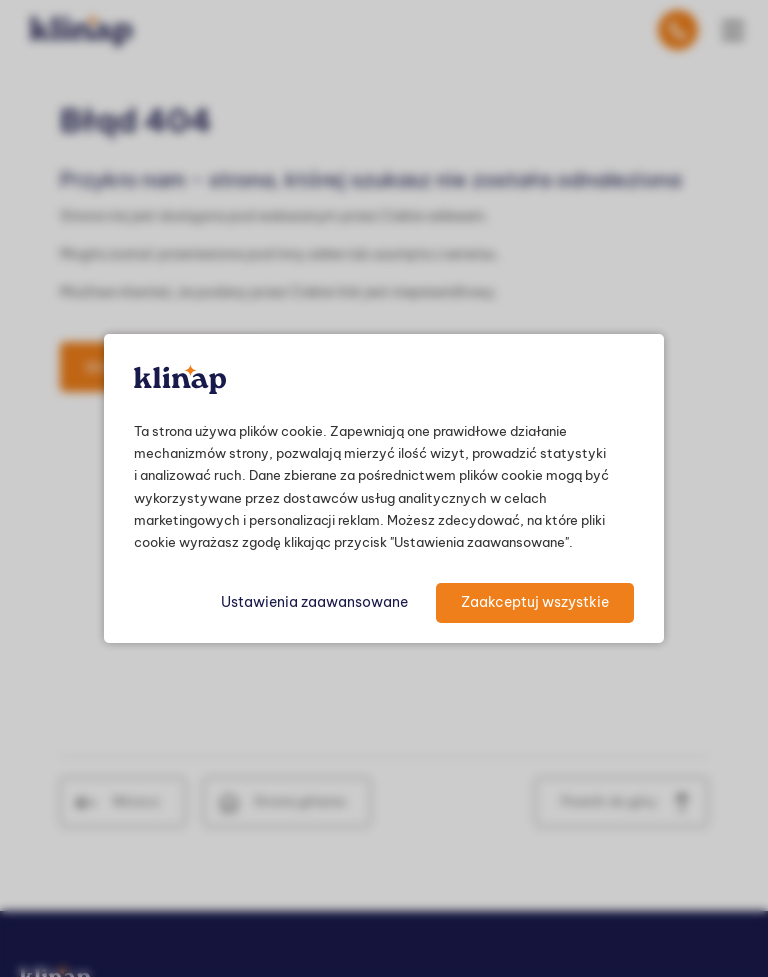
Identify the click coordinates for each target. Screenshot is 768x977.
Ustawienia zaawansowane (314, 602)
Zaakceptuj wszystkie (535, 602)
